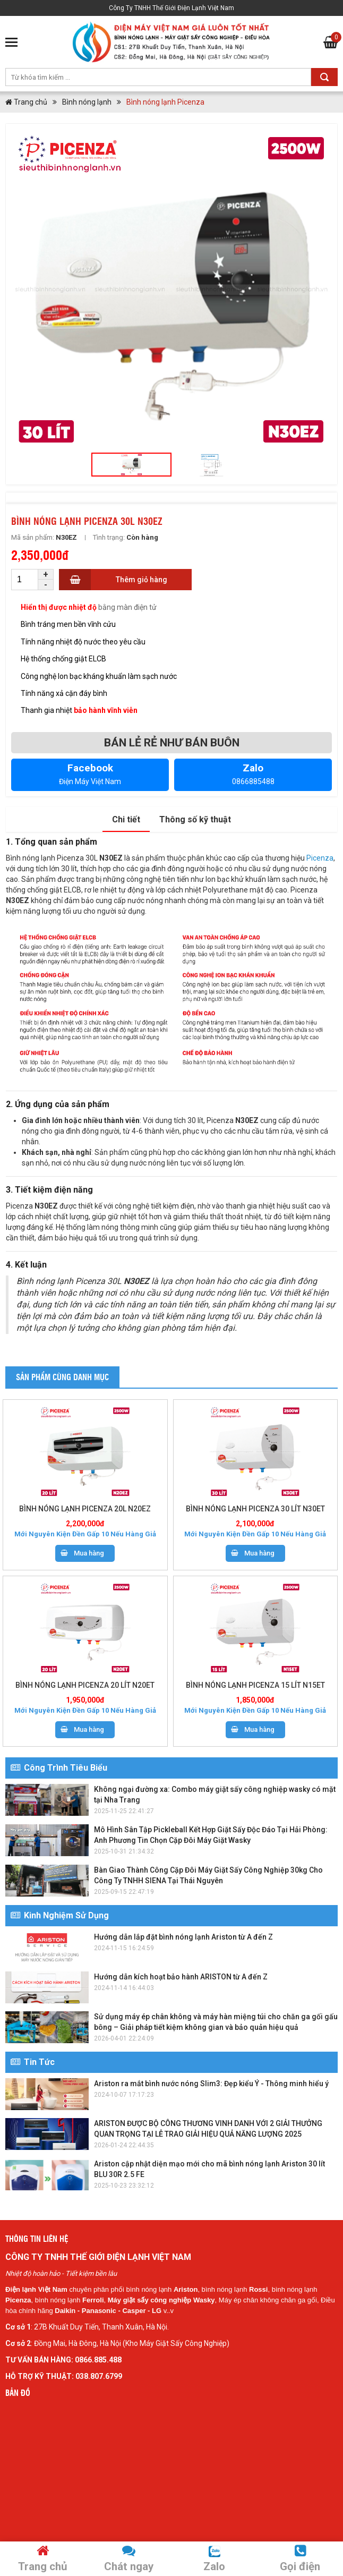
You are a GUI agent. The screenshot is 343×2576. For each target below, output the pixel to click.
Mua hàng (89, 1553)
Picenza (319, 858)
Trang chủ (26, 102)
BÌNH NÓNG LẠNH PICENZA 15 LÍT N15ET (255, 1685)
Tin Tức (33, 2062)
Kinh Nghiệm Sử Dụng (60, 1915)
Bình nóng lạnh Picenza (165, 102)
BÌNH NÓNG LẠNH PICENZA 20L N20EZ (85, 1508)
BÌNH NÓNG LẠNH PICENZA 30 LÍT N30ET (255, 1508)
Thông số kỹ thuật (195, 819)
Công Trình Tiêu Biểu (59, 1768)
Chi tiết (126, 819)
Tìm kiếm (324, 77)
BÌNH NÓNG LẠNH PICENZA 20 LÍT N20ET (85, 1685)
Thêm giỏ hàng (141, 579)
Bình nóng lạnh (87, 102)
